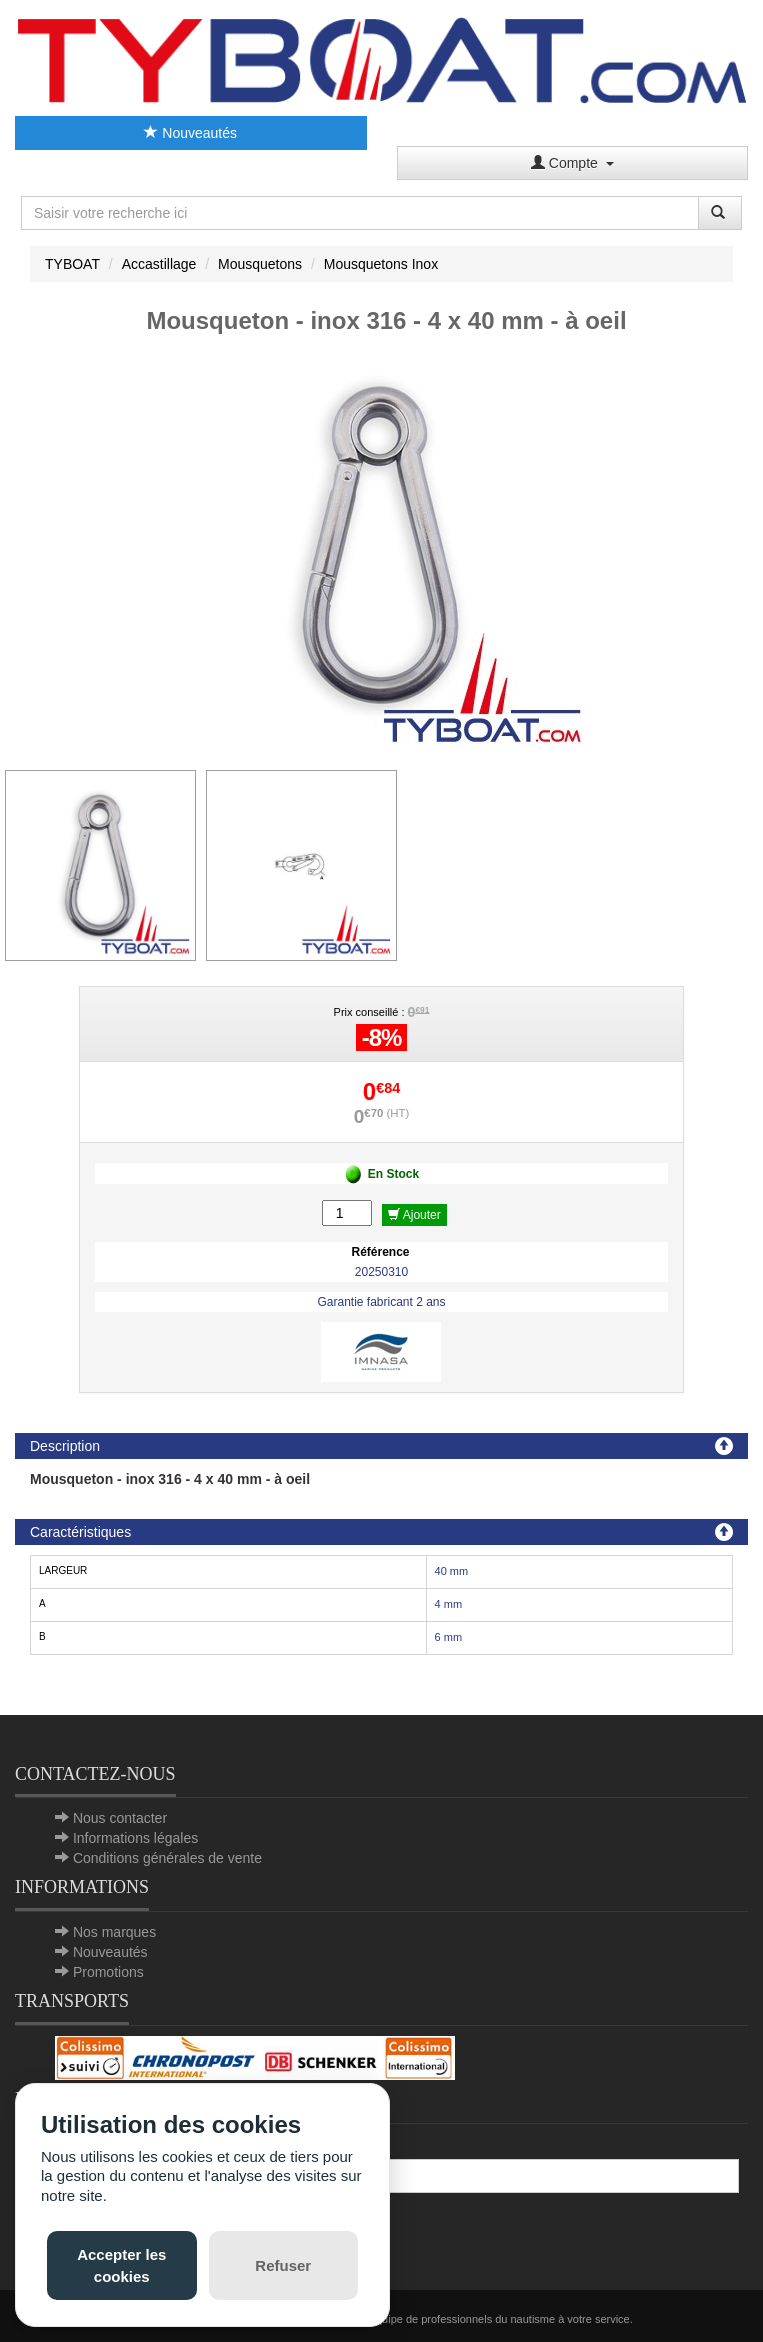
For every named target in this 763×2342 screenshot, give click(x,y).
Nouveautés (190, 133)
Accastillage (159, 264)
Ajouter (414, 1215)
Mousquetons (260, 264)
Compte (572, 163)
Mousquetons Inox (381, 264)
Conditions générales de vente (167, 1858)
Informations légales (135, 1838)
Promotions (108, 1972)
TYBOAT (72, 264)
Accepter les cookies (121, 2265)
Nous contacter (120, 1818)
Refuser (283, 2265)
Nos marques (114, 1932)
